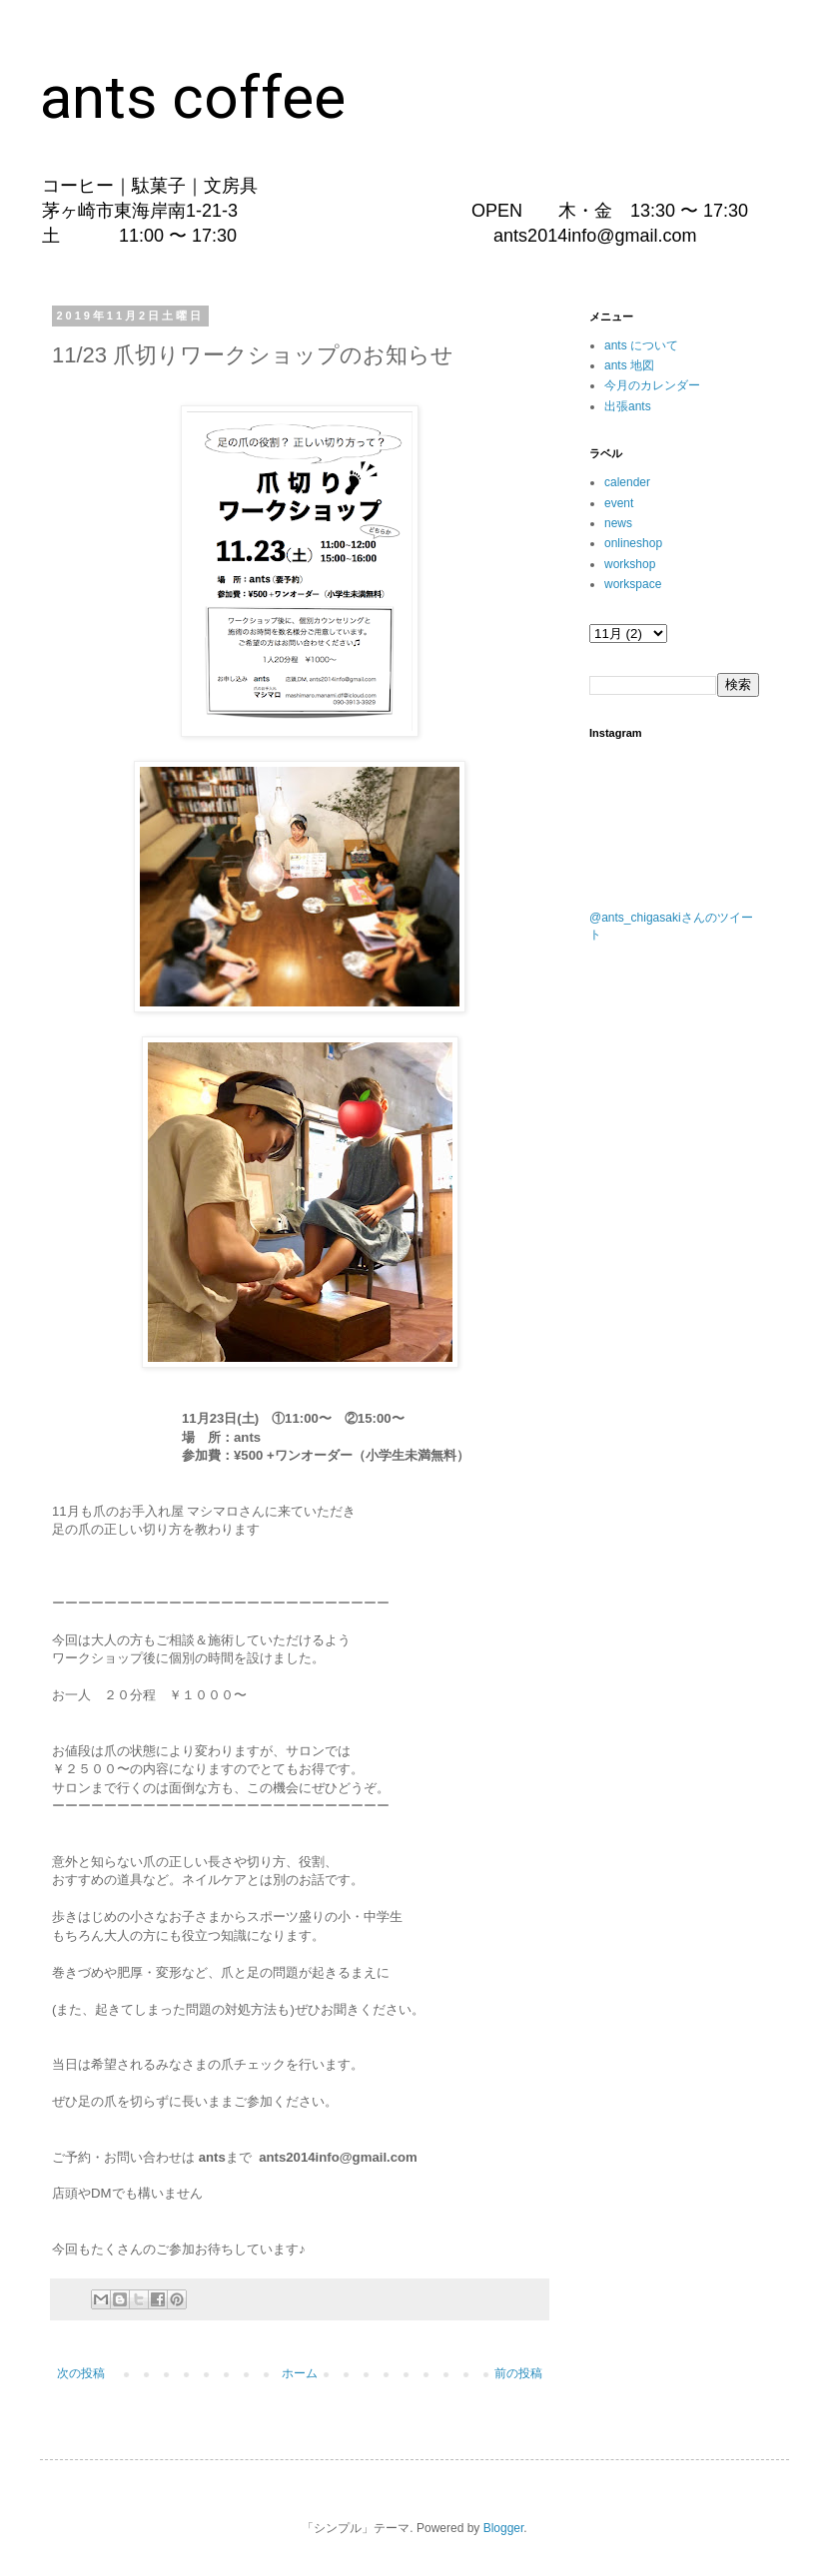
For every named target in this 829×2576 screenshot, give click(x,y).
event (618, 503)
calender (627, 482)
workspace (632, 584)
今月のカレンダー (652, 385)
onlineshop (633, 543)
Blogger (503, 2528)
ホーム (300, 2373)
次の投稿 (81, 2373)
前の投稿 (518, 2373)
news (618, 523)
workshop (629, 564)
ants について (641, 345)
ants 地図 (629, 365)
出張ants (627, 406)
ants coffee (193, 97)
